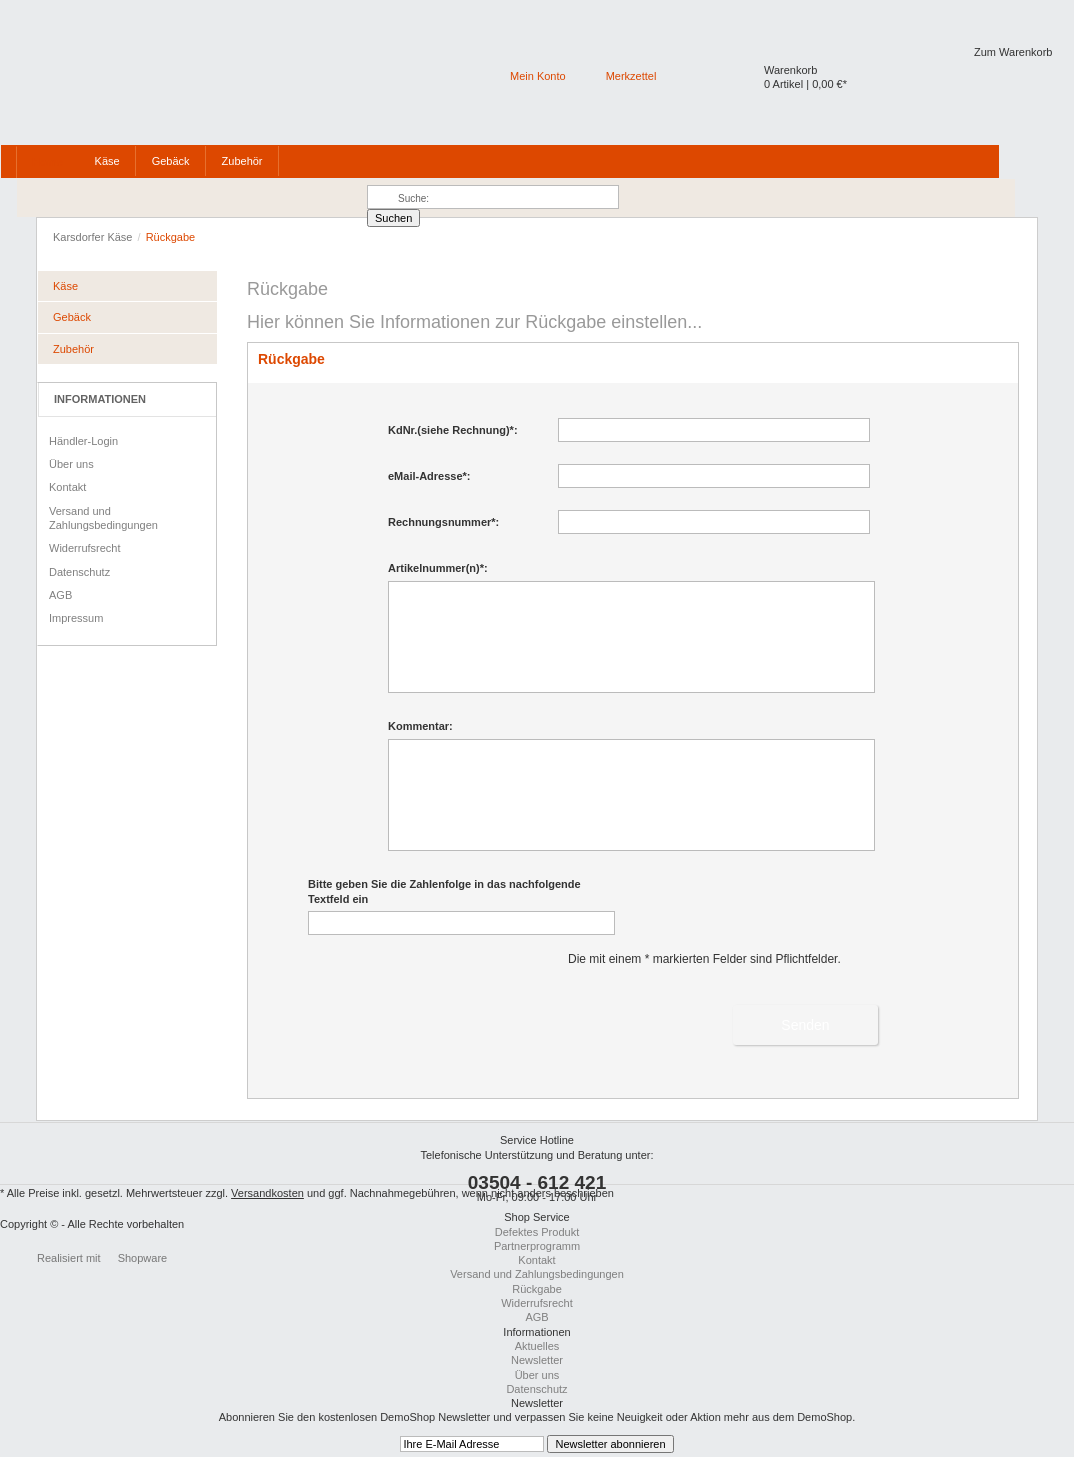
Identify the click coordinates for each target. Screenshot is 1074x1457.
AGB (60, 595)
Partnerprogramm (537, 1246)
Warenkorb (790, 70)
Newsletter (537, 1360)
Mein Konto (538, 76)
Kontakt (67, 487)
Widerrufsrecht (85, 548)
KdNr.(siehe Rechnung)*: (453, 430)
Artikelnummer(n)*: (438, 568)
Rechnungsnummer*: (443, 522)
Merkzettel (631, 76)
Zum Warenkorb (1013, 52)
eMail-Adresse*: (429, 476)
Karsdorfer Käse (94, 237)
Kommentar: (420, 726)
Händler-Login (83, 441)
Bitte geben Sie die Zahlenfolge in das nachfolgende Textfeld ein (444, 891)
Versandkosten (267, 1193)
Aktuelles (537, 1346)
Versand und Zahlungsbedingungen (103, 518)
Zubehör (73, 349)
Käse (65, 286)
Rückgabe (537, 1289)
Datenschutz (79, 572)
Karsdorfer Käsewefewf (122, 70)
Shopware (143, 1258)
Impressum (76, 618)
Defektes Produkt (537, 1232)
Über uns (71, 464)
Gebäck (72, 317)
